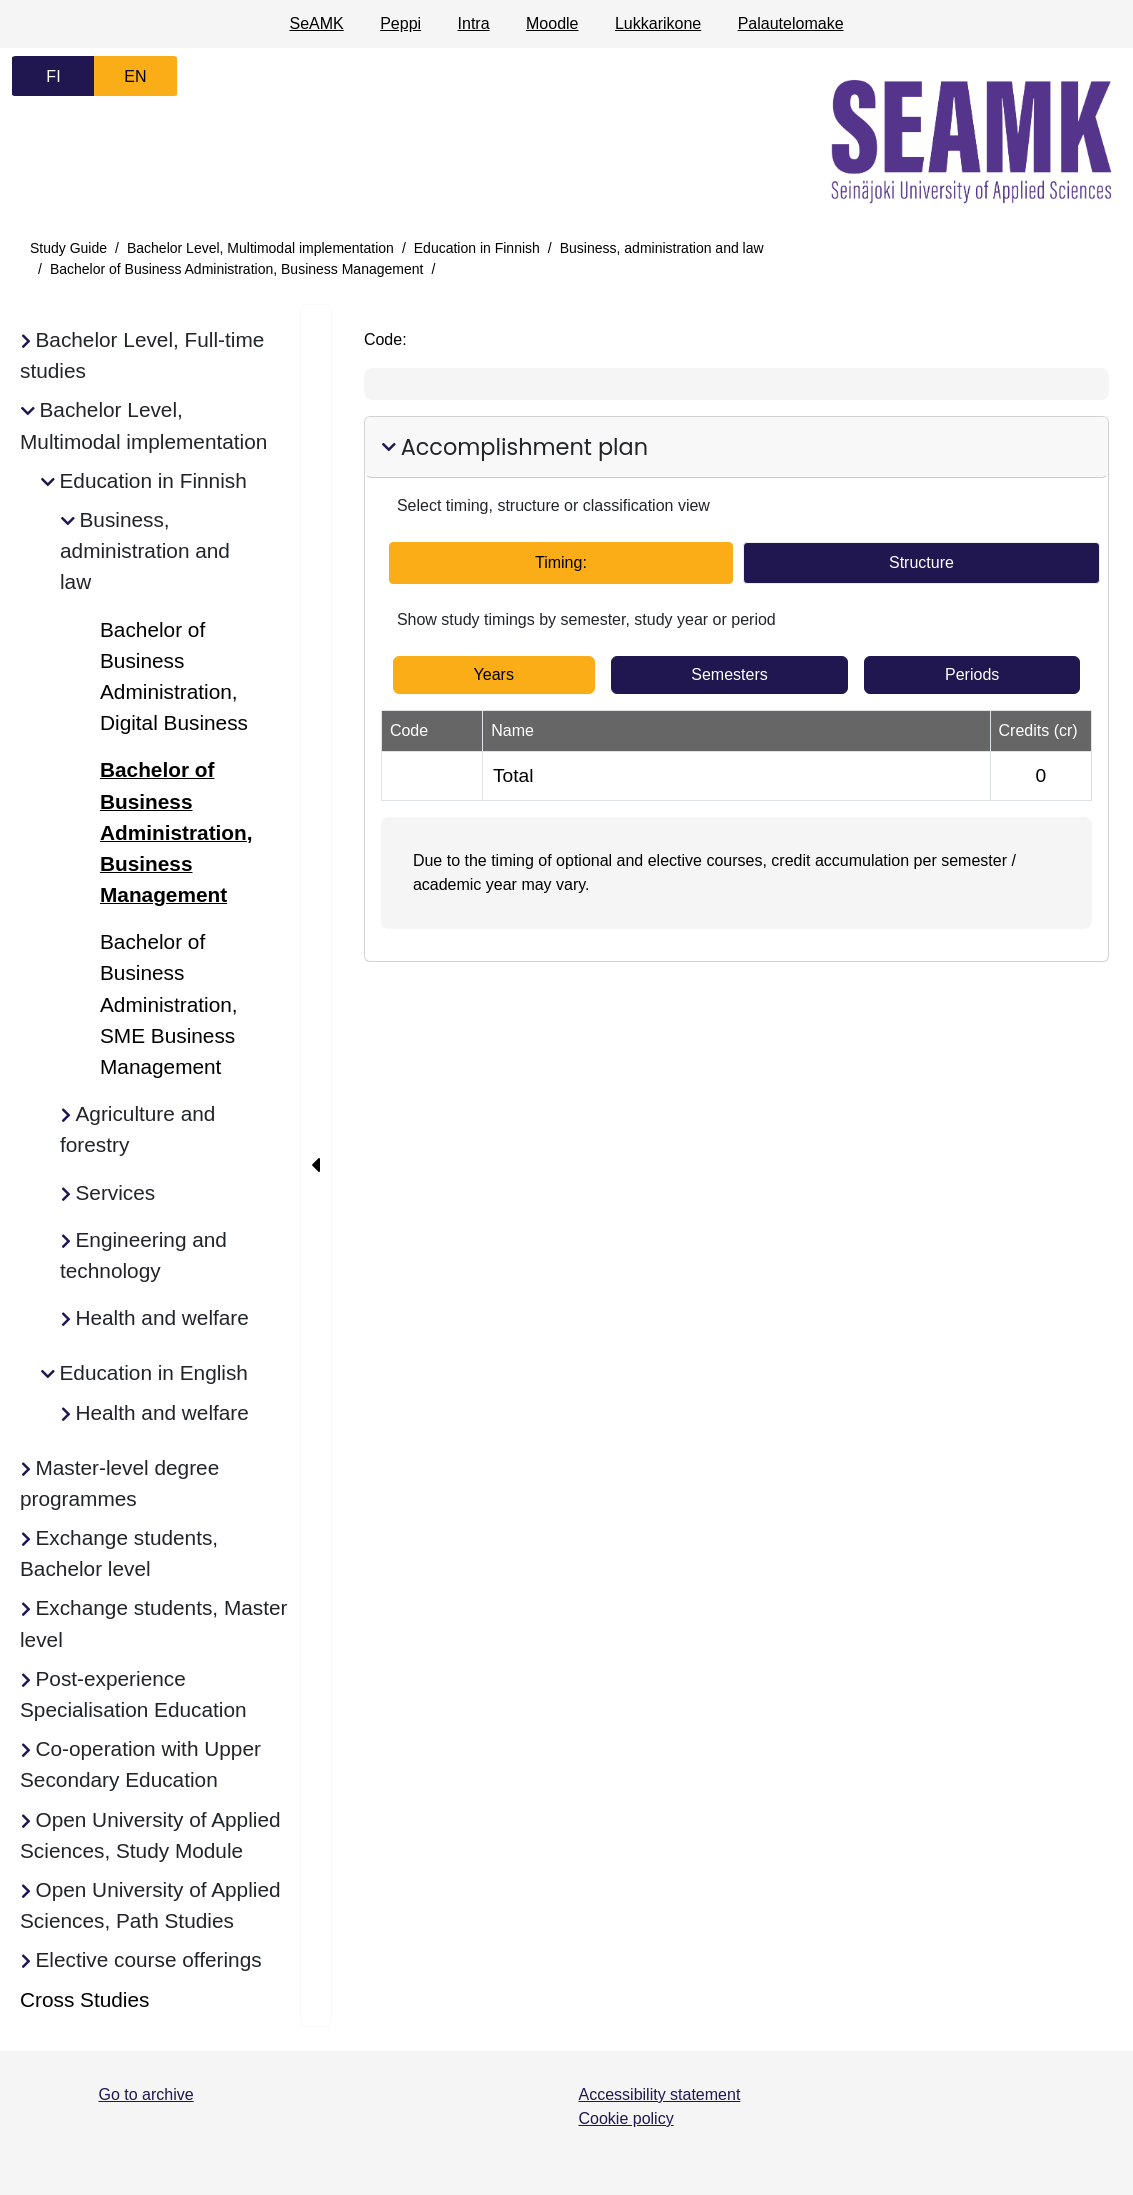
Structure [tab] (921, 562)
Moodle (552, 23)
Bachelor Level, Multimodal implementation (260, 248)
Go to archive (146, 2094)
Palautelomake (791, 23)
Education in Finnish (477, 248)
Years (494, 674)
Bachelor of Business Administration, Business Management (237, 269)
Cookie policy (626, 2118)
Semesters (729, 674)
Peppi (400, 23)
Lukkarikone (658, 23)
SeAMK (316, 23)
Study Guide (68, 248)
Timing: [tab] (561, 562)
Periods (972, 674)
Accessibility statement (660, 2094)
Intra (474, 23)
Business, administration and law (662, 248)
